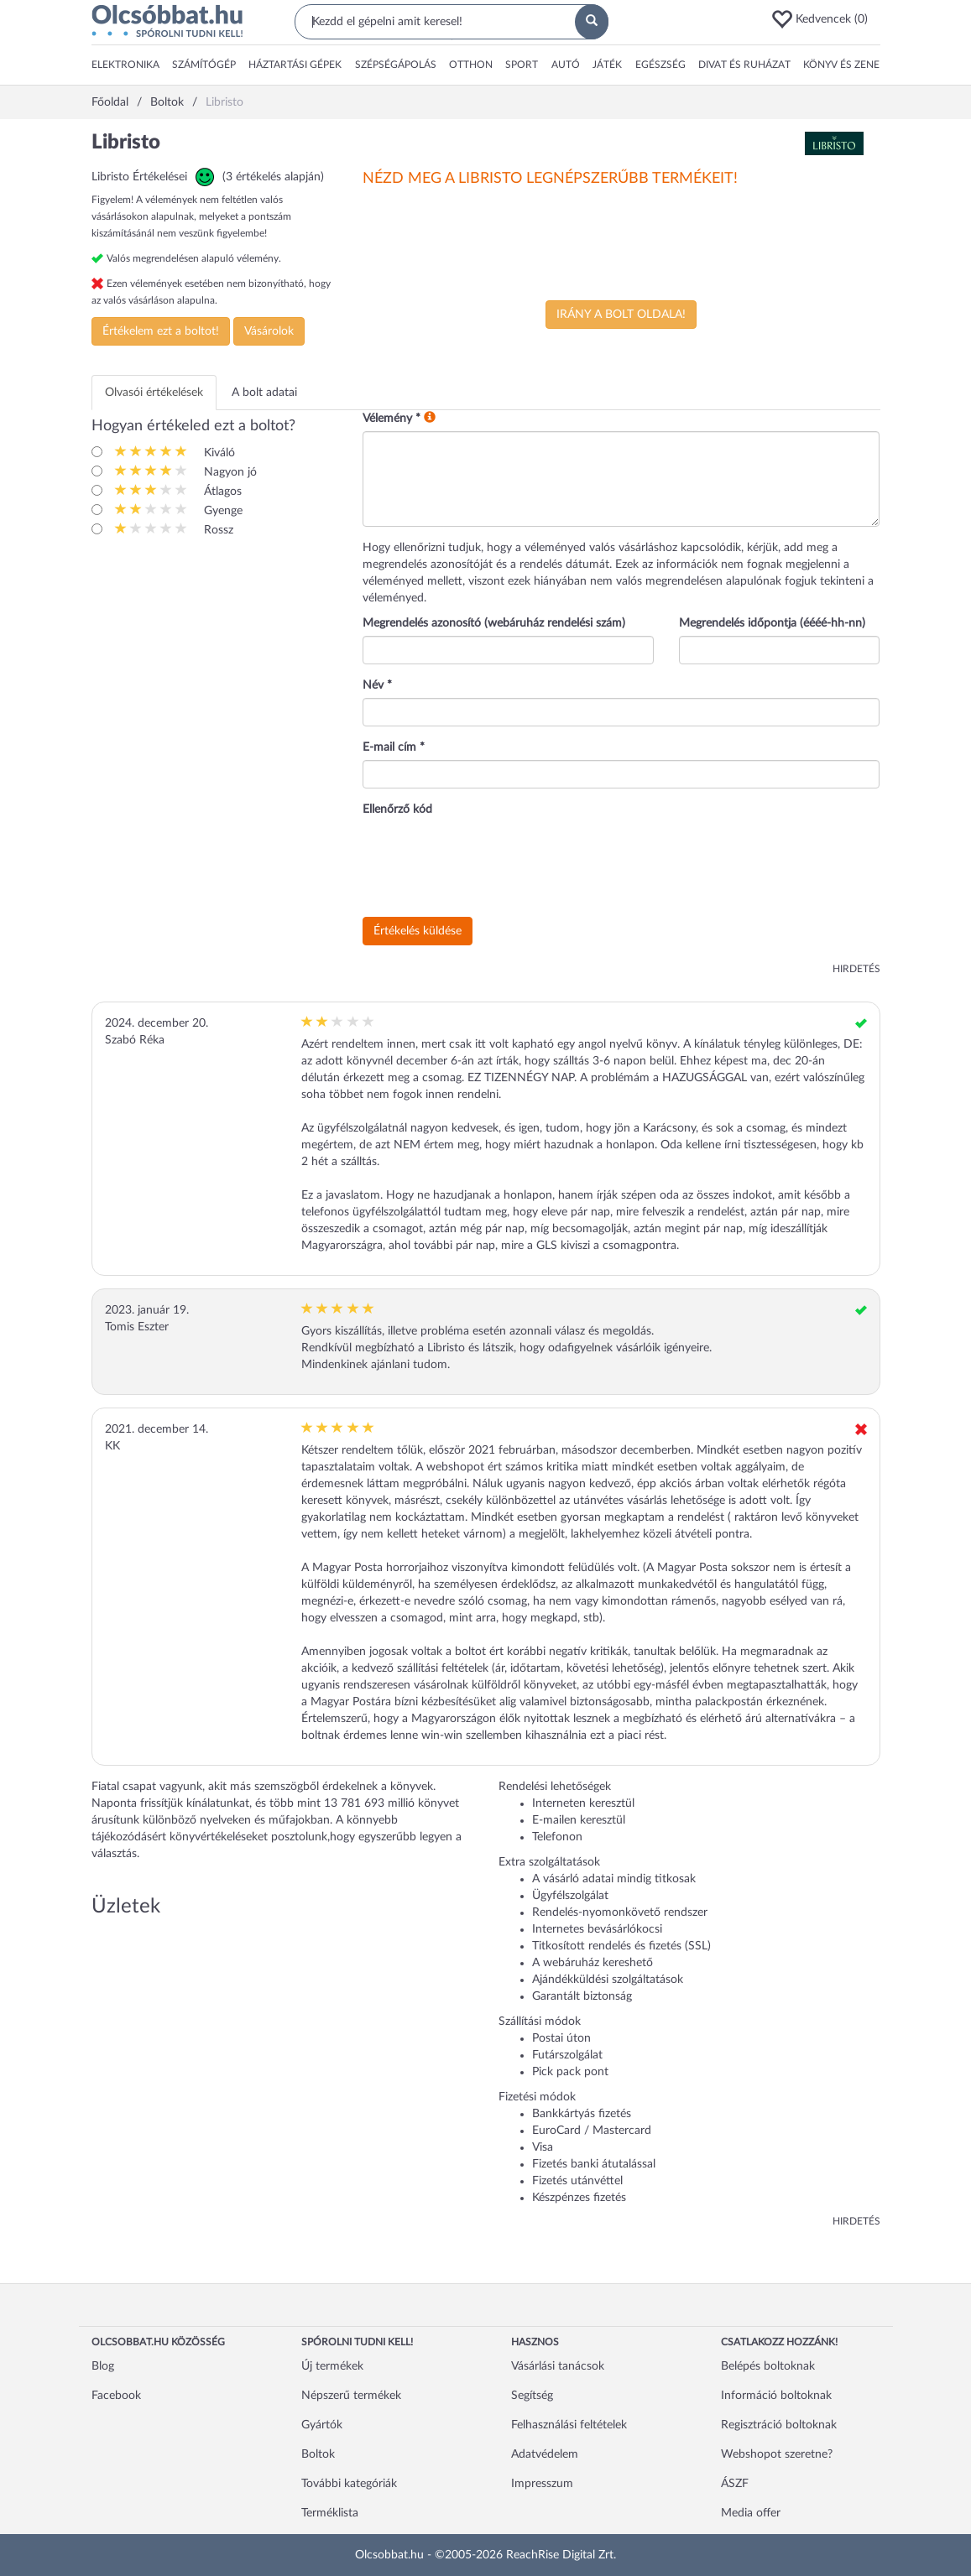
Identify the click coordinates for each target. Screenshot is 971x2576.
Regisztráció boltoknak (779, 2425)
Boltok (318, 2454)
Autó (565, 65)
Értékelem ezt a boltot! (160, 331)
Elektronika (125, 65)
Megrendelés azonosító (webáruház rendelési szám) (494, 623)
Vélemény (391, 418)
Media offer (750, 2513)
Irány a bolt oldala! (621, 314)
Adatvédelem (544, 2454)
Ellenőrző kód (397, 809)
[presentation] (490, 867)
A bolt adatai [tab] (264, 392)
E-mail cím (394, 747)
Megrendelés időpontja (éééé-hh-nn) (772, 623)
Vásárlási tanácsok (557, 2366)
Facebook (116, 2396)
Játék (607, 65)
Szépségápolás (395, 65)
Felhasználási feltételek (569, 2425)
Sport (521, 65)
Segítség (532, 2396)
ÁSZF (735, 2484)
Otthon (471, 65)
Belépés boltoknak (768, 2366)
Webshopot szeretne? (777, 2454)
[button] (825, 19)
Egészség (660, 65)
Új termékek (332, 2366)
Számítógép (204, 65)
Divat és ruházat (744, 65)
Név (377, 685)
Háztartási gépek (295, 65)
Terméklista (329, 2513)
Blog (102, 2366)
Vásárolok (269, 331)
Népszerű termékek (351, 2396)
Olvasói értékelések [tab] (154, 392)
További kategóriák (349, 2484)
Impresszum (542, 2484)
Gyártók (321, 2425)
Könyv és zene (841, 65)
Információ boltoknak (776, 2396)
